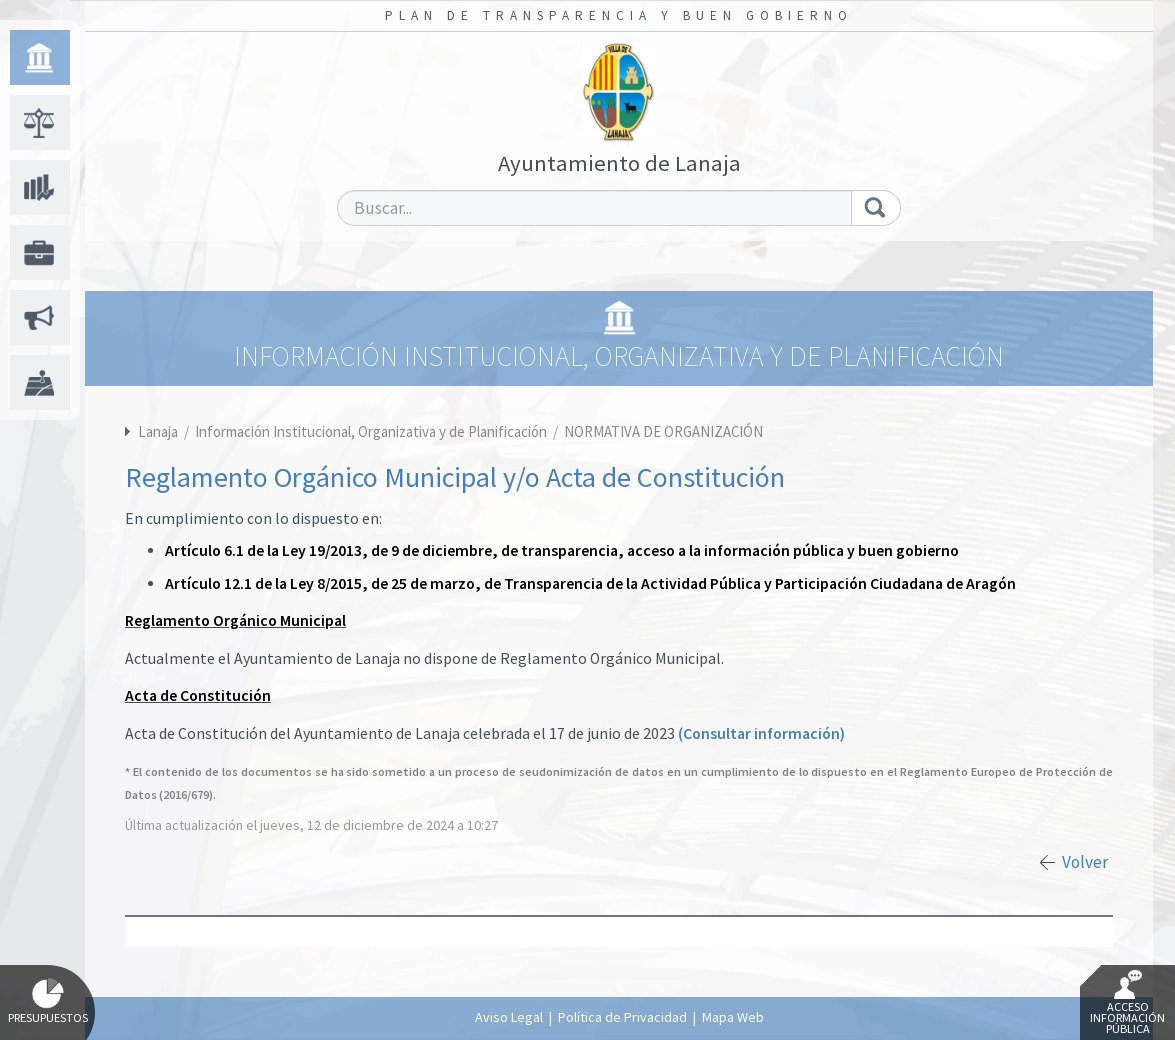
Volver (1085, 862)
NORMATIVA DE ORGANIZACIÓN (663, 431)
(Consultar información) (761, 733)
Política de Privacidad (622, 1017)
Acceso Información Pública (1127, 1003)
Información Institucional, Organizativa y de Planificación (372, 431)
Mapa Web (733, 1017)
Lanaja (158, 431)
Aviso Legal (509, 1017)
